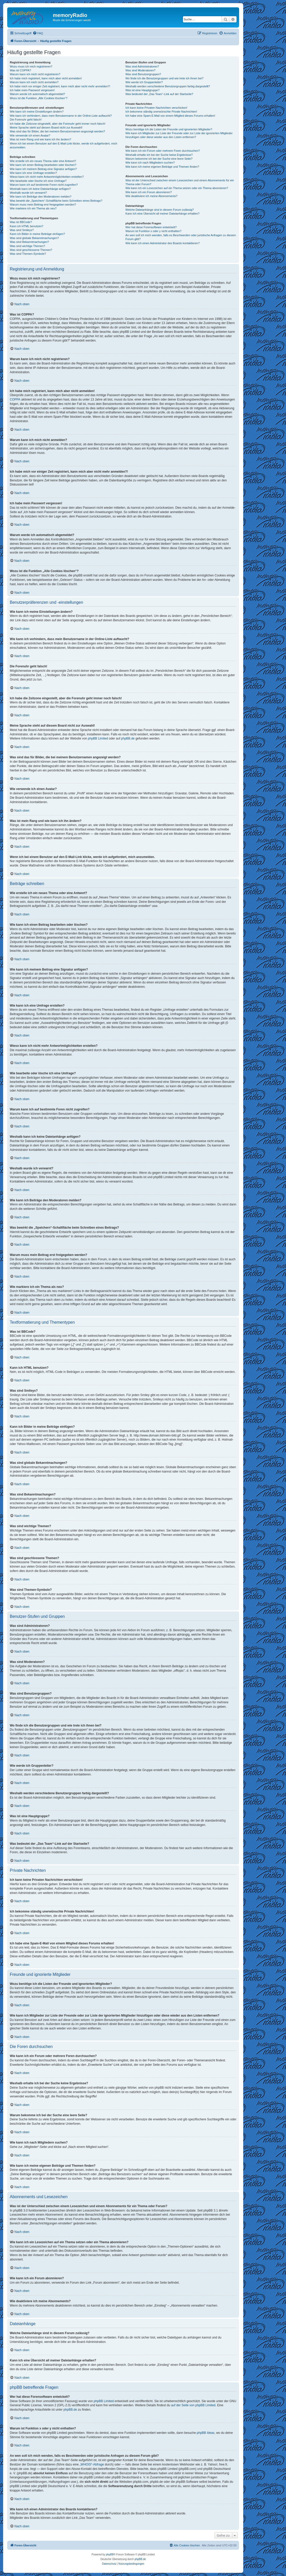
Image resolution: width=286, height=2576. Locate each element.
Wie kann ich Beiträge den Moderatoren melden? (40, 196)
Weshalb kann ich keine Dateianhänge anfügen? (40, 188)
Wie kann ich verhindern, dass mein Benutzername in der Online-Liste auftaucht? (61, 115)
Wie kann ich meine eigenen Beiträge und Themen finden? (162, 166)
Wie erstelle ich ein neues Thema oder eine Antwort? (43, 161)
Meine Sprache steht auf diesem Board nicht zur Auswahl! (46, 127)
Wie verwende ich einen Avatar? (30, 135)
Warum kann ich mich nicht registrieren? (35, 74)
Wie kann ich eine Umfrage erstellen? (33, 172)
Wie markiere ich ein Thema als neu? (33, 208)
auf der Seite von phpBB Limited (193, 2405)
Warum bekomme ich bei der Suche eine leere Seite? (158, 158)
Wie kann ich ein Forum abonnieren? (148, 192)
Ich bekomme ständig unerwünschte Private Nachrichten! (161, 111)
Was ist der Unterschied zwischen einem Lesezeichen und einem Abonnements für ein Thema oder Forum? (179, 182)
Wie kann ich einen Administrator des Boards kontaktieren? (162, 243)
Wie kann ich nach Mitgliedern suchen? (150, 162)
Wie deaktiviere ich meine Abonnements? (151, 196)
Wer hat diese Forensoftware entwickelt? (151, 227)
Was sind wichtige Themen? (27, 246)
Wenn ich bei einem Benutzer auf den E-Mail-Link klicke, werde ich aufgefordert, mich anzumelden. (63, 145)
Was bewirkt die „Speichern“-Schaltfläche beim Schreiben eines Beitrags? (56, 200)
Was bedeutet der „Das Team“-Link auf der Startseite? (159, 94)
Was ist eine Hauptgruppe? (142, 90)
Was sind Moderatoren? (140, 70)
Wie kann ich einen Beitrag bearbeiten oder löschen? (43, 164)
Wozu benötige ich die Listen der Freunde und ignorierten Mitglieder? (168, 129)
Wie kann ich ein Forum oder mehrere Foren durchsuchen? (162, 150)
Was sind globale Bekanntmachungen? (34, 238)
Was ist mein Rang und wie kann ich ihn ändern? (40, 139)
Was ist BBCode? (21, 222)
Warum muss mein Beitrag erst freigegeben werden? (43, 204)
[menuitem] (38, 33)
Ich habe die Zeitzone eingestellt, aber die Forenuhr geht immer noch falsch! (57, 123)
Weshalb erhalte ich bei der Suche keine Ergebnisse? (159, 154)
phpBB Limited (98, 738)
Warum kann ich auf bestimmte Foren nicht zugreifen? (44, 184)
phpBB (110, 2554)
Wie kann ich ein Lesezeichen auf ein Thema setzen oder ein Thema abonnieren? (176, 188)
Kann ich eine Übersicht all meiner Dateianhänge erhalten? (162, 213)
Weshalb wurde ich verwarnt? (28, 192)
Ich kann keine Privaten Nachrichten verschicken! (156, 107)
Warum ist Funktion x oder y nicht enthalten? (153, 231)
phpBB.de (128, 738)
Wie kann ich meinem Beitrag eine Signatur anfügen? (43, 169)
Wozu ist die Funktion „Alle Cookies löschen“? (39, 98)
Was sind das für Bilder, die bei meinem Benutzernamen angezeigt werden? (57, 131)
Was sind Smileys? (22, 230)
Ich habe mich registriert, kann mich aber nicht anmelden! (46, 78)
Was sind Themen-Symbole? (28, 253)
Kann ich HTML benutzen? (26, 226)
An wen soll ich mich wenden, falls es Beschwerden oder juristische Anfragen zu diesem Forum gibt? (180, 237)
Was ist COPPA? (20, 70)
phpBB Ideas (206, 2433)
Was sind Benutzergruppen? (143, 74)
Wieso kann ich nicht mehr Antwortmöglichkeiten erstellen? (47, 176)
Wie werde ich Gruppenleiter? (144, 82)
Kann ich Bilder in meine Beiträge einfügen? (37, 233)
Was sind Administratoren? (142, 66)
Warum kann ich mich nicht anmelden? (34, 82)
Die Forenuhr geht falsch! (26, 119)
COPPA (15, 399)
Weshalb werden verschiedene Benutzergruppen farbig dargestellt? (167, 86)
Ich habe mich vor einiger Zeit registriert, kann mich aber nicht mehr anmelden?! (60, 86)
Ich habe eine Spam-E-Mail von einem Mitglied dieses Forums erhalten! (170, 115)
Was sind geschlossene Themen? (31, 249)
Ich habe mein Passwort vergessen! (32, 90)
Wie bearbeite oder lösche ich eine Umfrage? (38, 180)
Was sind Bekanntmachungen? (29, 241)
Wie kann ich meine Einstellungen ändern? (37, 111)
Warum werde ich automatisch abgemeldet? (37, 94)
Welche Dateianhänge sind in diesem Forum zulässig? (159, 209)
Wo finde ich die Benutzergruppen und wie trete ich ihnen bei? (164, 78)
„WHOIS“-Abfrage (92, 2464)
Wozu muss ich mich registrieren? (31, 66)
